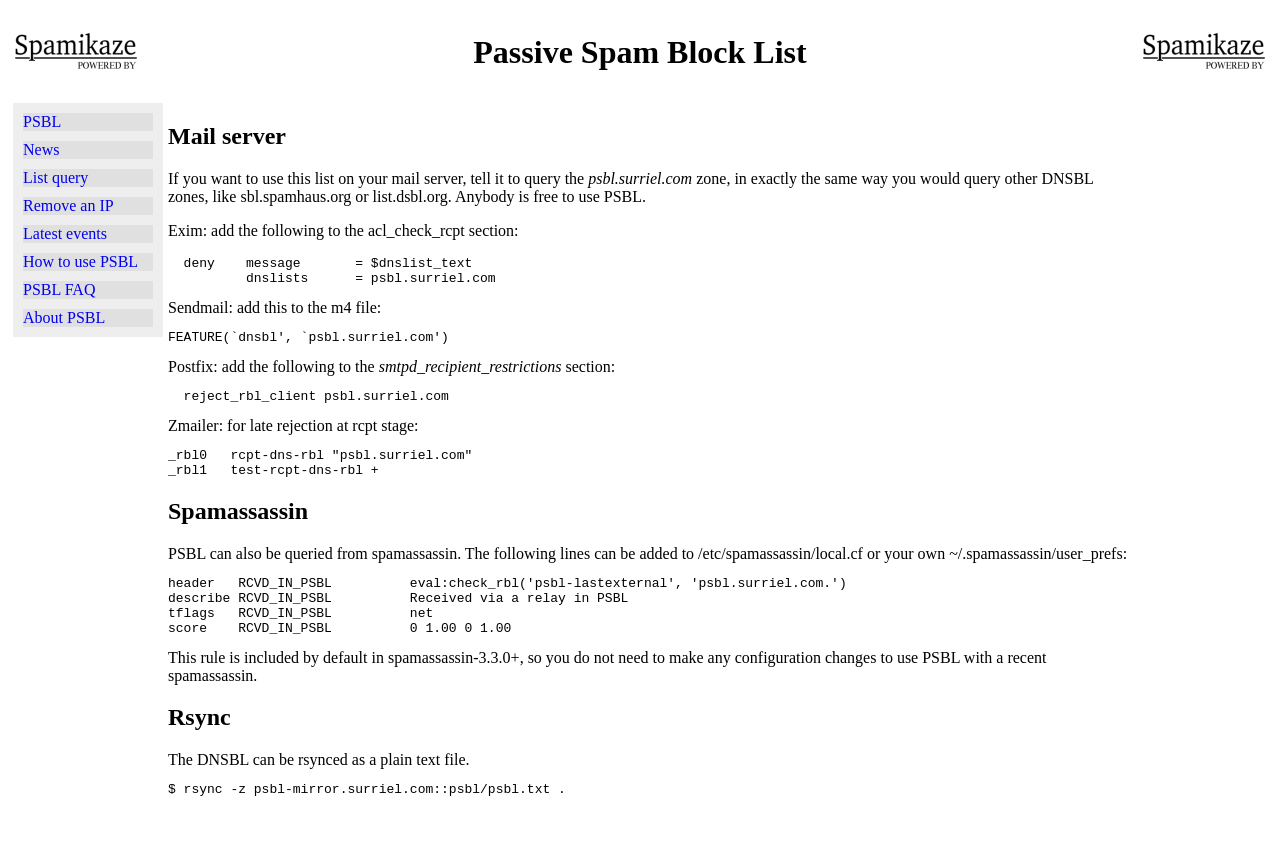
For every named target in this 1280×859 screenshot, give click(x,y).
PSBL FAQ (59, 289)
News (41, 149)
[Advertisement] (88, 595)
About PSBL (64, 317)
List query (55, 177)
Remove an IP (68, 205)
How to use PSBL (80, 261)
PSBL (42, 121)
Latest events (65, 233)
